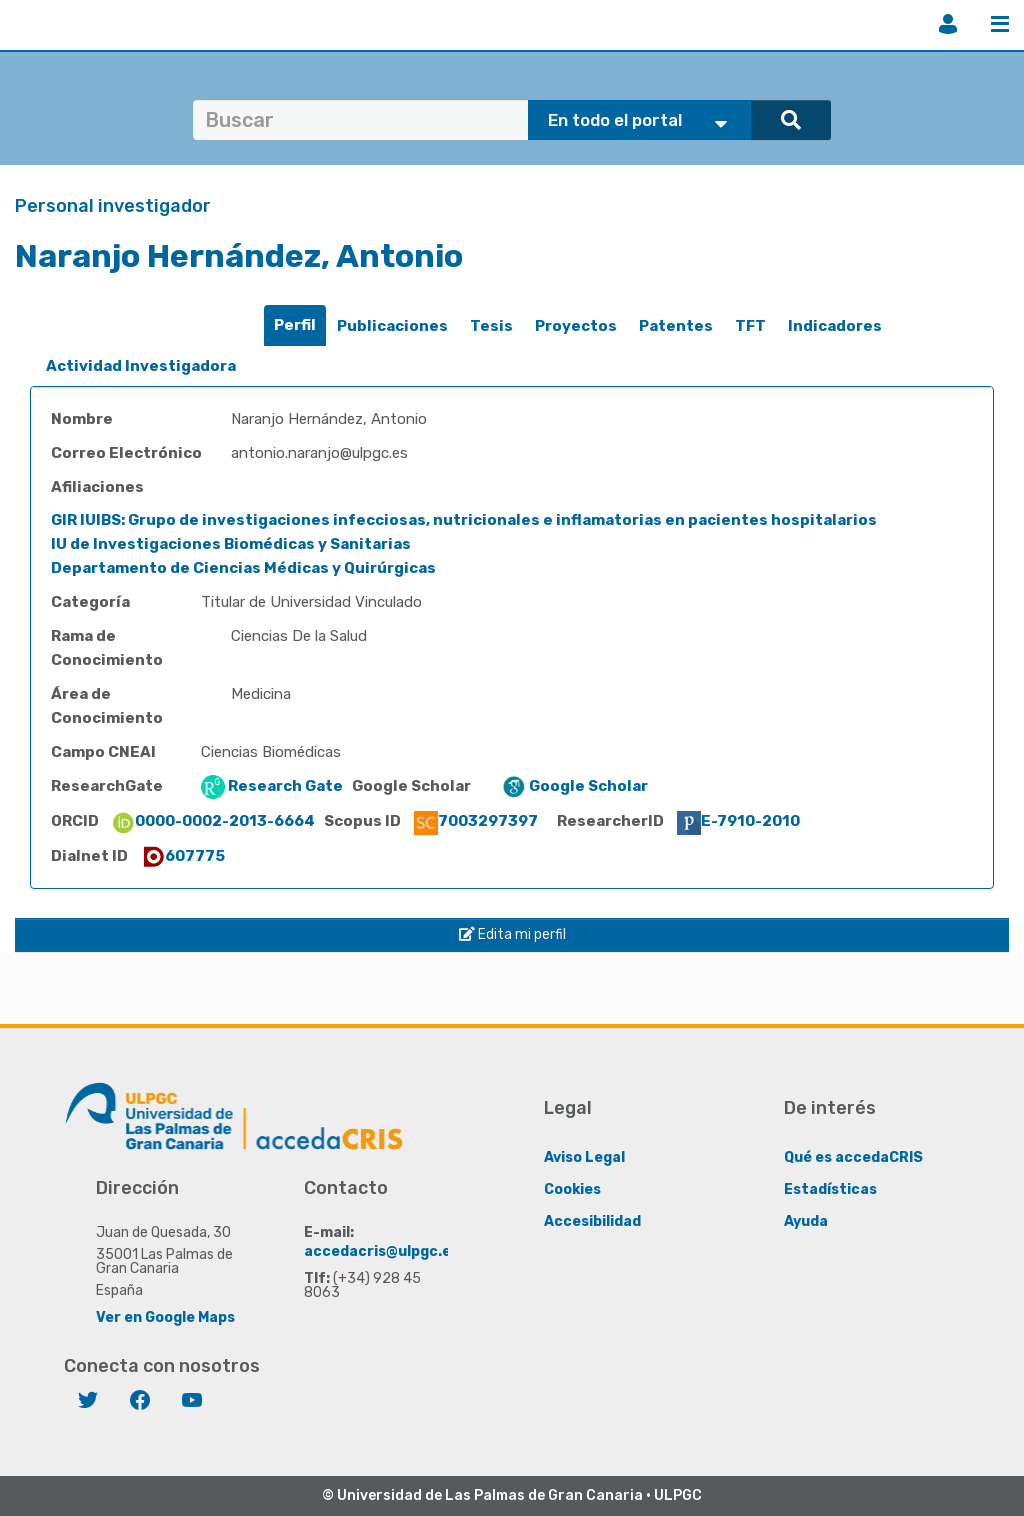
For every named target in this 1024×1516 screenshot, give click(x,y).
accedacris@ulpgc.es (381, 1251)
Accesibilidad (592, 1221)
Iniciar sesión (948, 24)
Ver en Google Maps (165, 1317)
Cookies (572, 1189)
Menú (1000, 24)
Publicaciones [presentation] (392, 326)
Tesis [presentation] (491, 326)
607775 (183, 856)
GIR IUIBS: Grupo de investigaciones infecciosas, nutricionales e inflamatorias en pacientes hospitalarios (464, 520)
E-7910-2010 (738, 821)
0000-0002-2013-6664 (213, 821)
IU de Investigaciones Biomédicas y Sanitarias (231, 544)
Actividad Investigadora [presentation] (141, 366)
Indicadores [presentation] (835, 326)
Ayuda (806, 1221)
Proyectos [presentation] (576, 326)
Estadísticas (830, 1189)
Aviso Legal (584, 1157)
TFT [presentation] (750, 326)
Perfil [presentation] (295, 325)
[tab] (295, 325)
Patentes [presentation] (676, 326)
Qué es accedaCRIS (853, 1157)
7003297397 (476, 821)
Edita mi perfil (512, 934)
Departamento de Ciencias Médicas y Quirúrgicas (243, 568)
